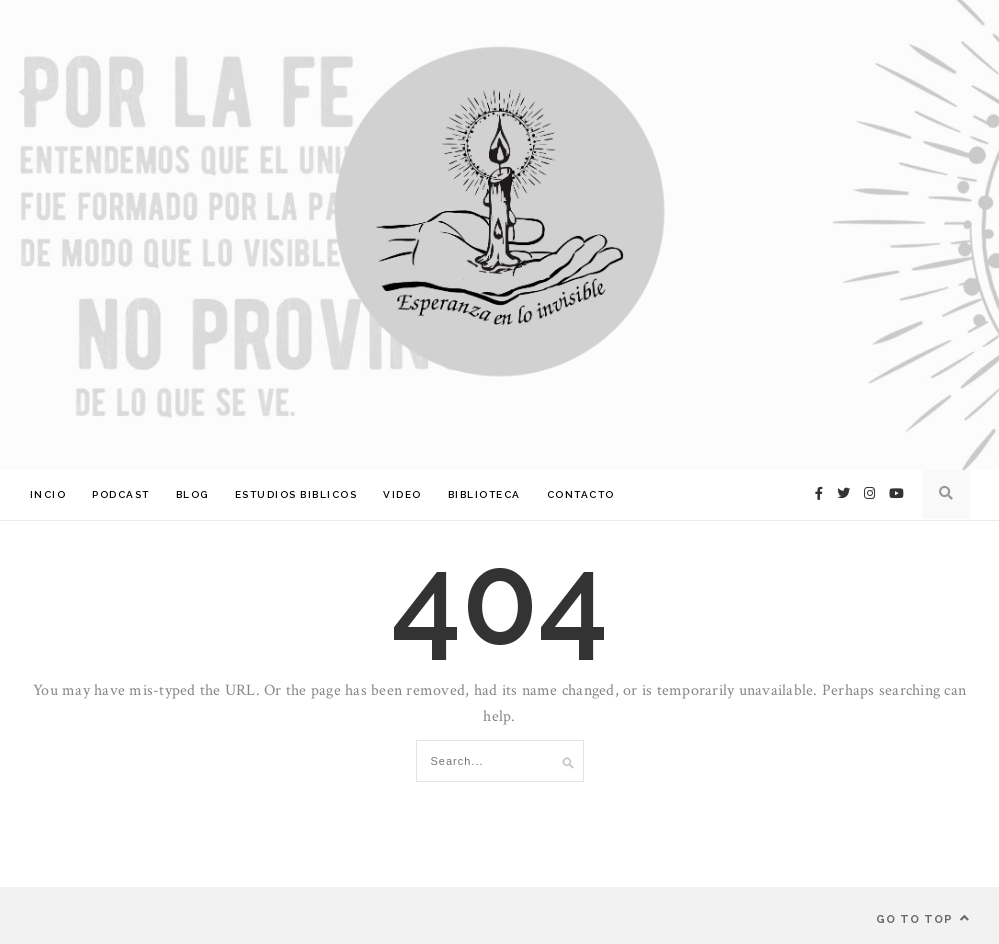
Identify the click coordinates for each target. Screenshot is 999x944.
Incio (48, 494)
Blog (192, 494)
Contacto (581, 494)
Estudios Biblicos (296, 494)
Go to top (923, 918)
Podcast (121, 494)
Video (402, 494)
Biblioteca (484, 494)
